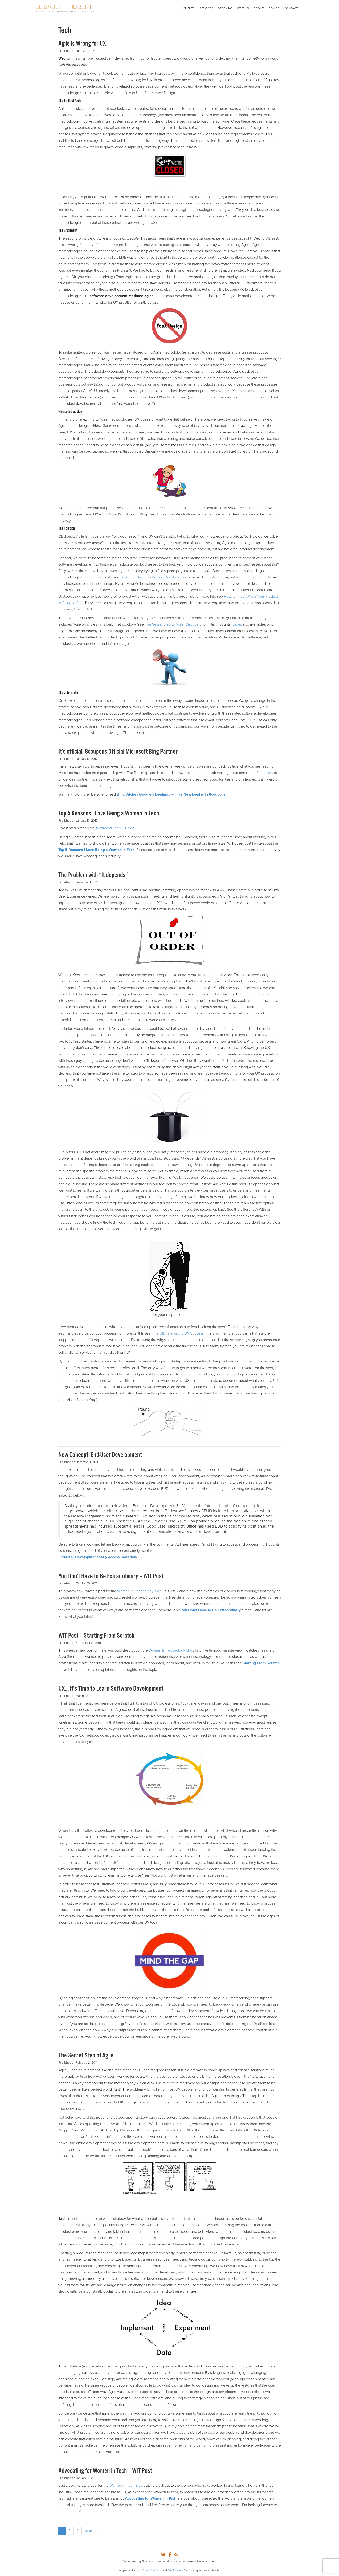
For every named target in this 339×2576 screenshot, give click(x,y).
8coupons (264, 772)
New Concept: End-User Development (100, 1455)
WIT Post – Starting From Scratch (96, 1635)
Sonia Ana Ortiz (152, 2570)
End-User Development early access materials (97, 1557)
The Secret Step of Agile (85, 2055)
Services (206, 8)
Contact (291, 8)
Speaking (225, 8)
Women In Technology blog (139, 1591)
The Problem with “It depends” (93, 875)
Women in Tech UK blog (115, 828)
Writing (243, 8)
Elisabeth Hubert (63, 7)
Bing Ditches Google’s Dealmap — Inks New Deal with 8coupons (171, 794)
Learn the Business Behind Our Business (153, 577)
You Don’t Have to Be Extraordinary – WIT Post (110, 1576)
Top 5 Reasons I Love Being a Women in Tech (108, 813)
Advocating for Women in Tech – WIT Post (105, 2471)
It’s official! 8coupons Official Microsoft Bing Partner (118, 752)
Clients (189, 8)
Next (91, 2530)
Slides (237, 624)
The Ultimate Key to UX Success (178, 1333)
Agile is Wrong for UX (82, 44)
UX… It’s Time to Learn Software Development (110, 1689)
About (259, 8)
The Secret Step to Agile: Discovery (173, 624)
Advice (273, 8)
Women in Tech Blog (126, 2485)
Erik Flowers (175, 2570)
